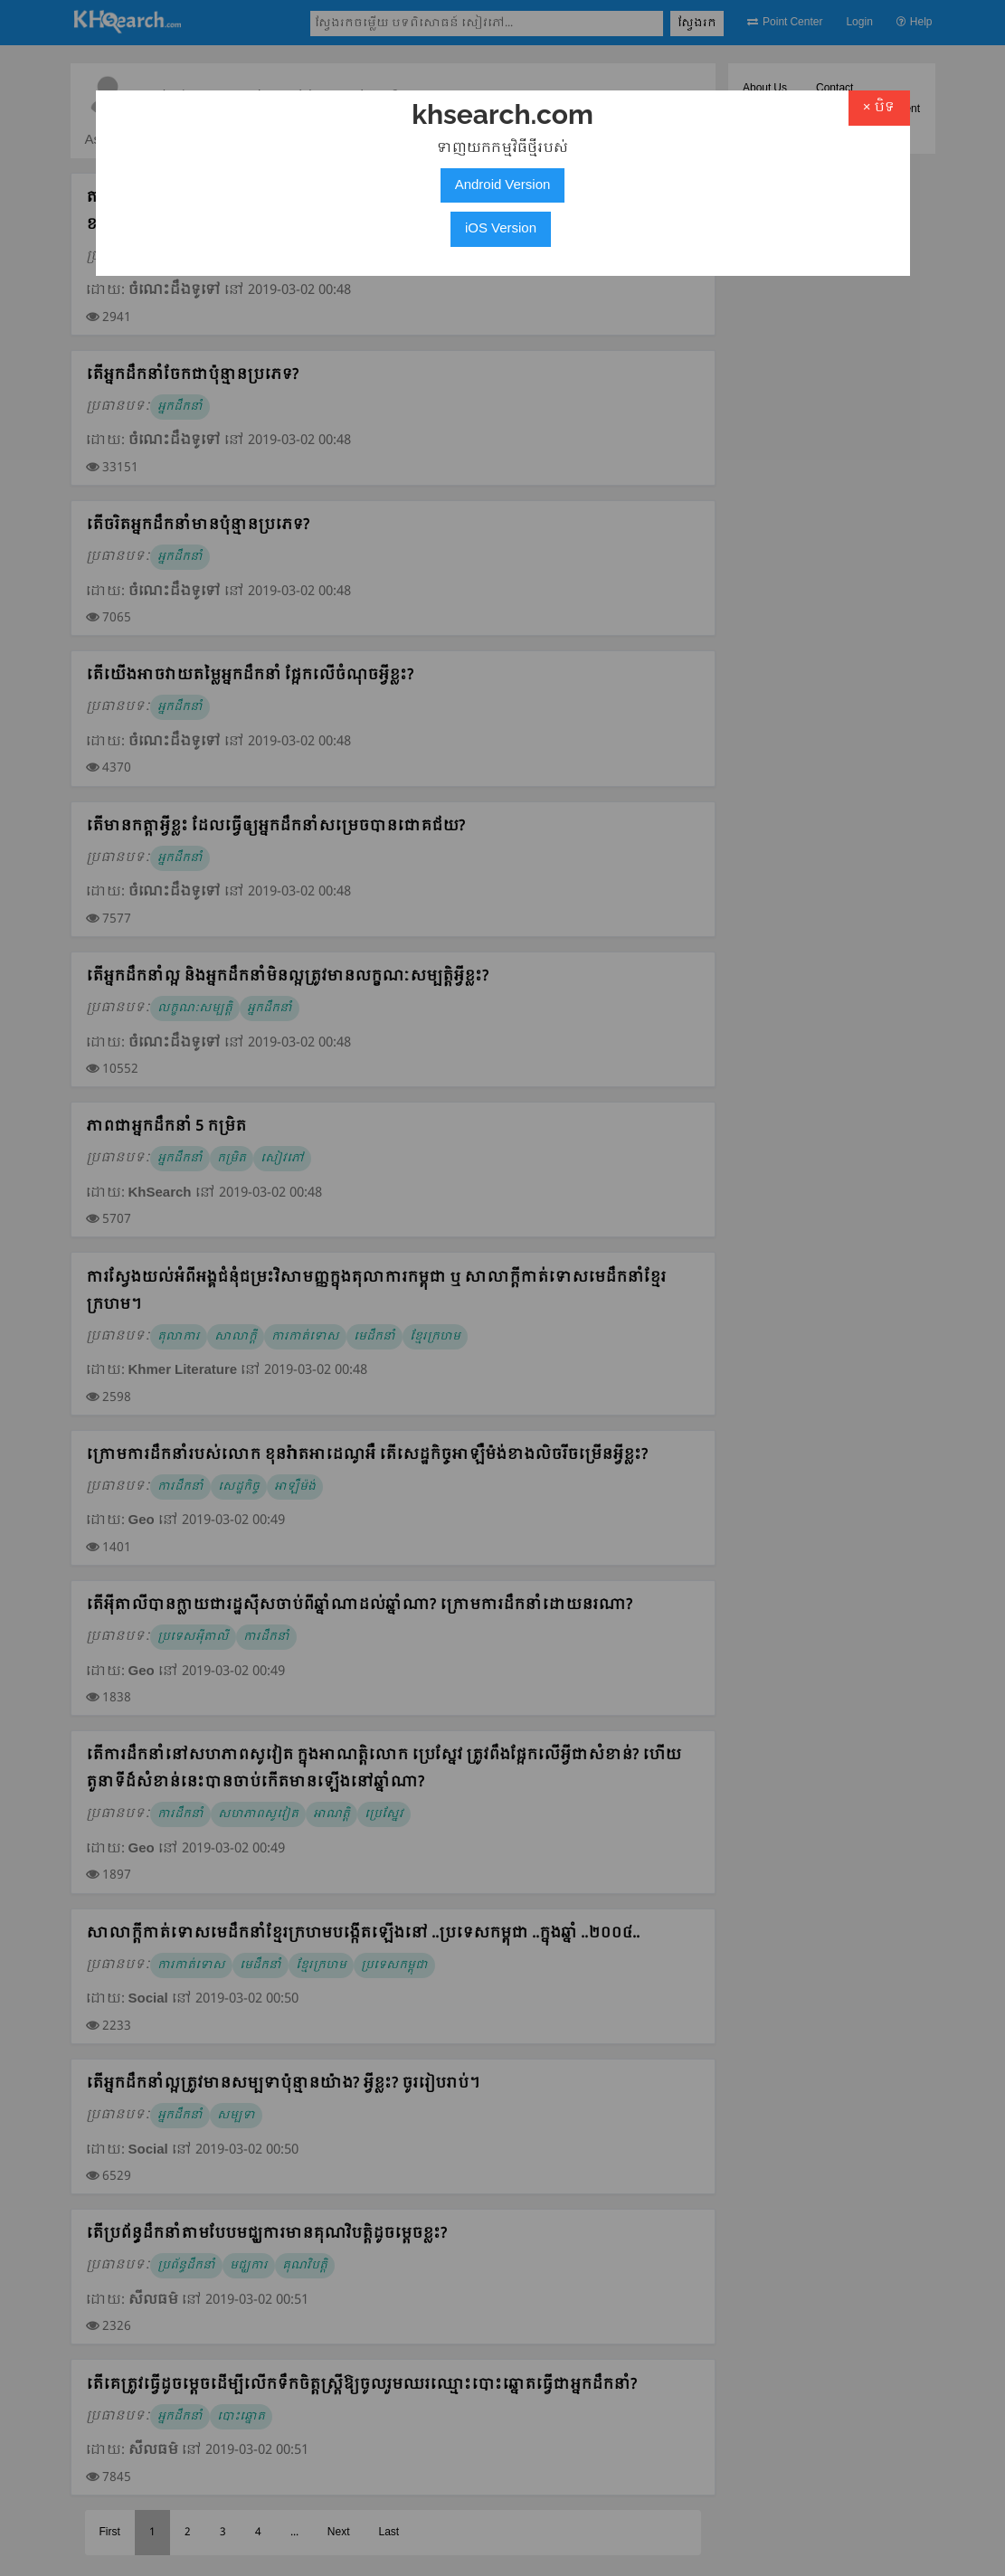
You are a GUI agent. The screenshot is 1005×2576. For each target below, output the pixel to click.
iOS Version (500, 229)
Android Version (503, 185)
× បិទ (879, 107)
